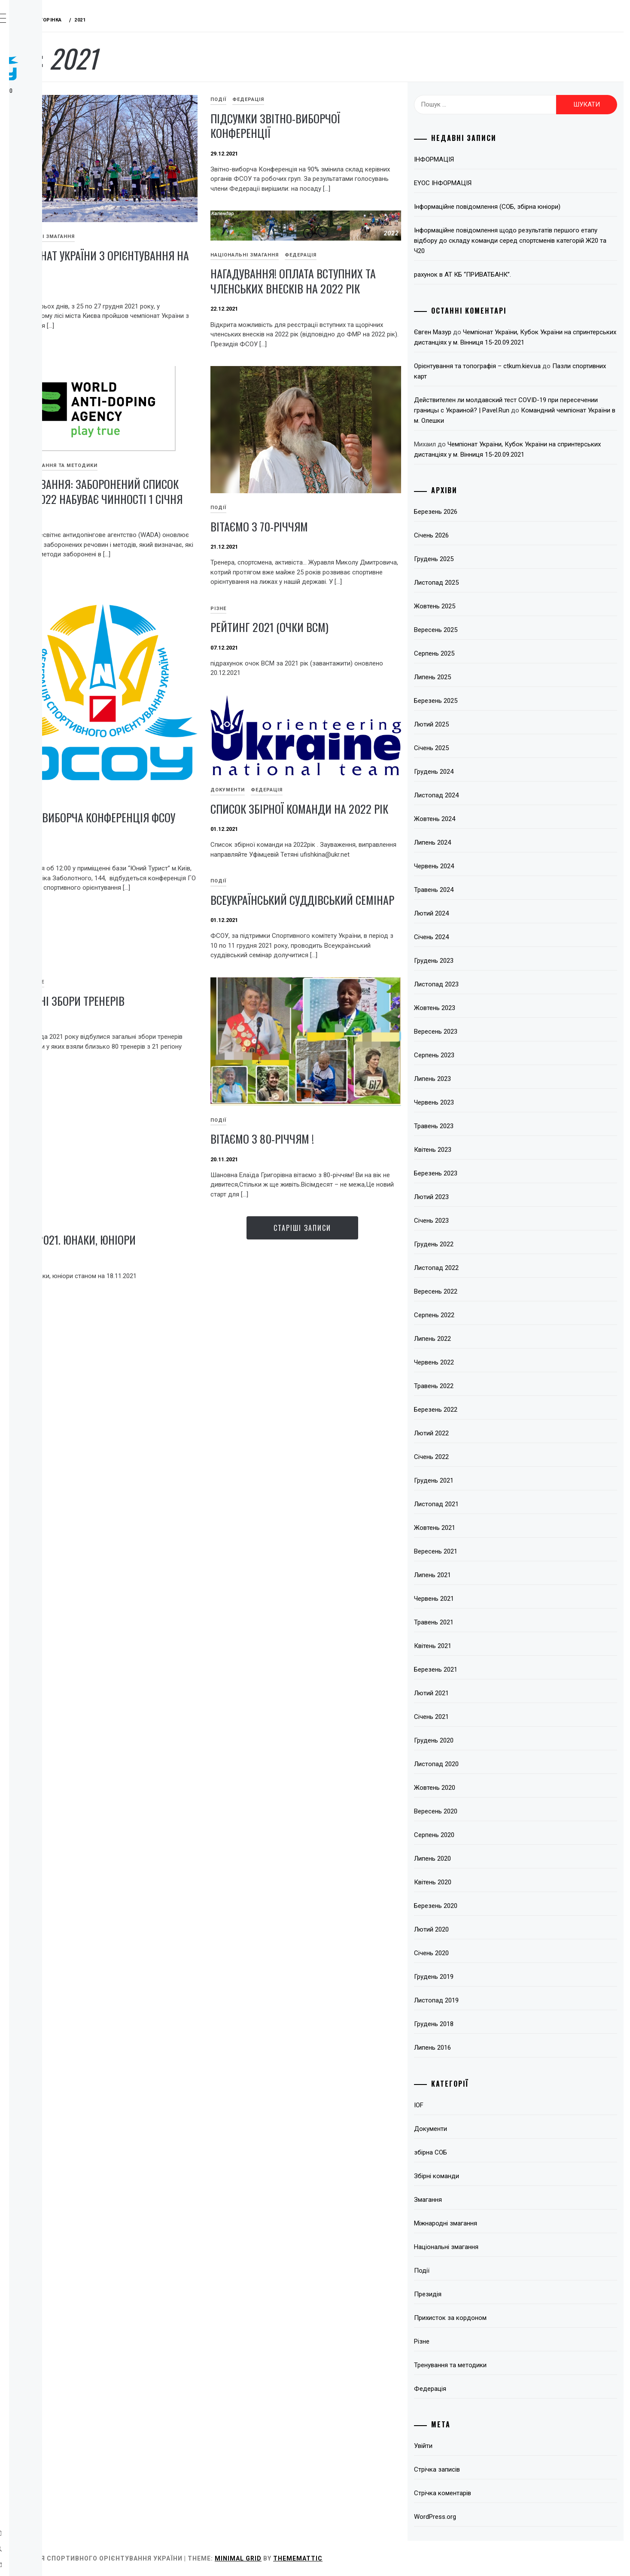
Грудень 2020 (479, 1740)
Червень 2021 (479, 1598)
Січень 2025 (476, 748)
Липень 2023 (477, 1079)
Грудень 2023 (479, 960)
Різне (143, 894)
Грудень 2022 (479, 1244)
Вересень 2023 (480, 1031)
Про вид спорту (58, 125)
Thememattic (426, 2558)
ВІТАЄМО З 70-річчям (346, 526)
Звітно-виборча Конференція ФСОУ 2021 (368, 795)
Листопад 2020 (481, 1764)
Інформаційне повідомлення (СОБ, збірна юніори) (532, 207)
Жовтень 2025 (479, 606)
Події (305, 99)
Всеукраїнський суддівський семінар (206, 1108)
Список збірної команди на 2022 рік (365, 993)
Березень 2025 (480, 701)
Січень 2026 (476, 535)
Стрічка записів (482, 2469)
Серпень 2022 (479, 1315)
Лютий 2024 (476, 913)
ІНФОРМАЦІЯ (479, 159)
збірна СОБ (475, 2152)
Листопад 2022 (481, 1268)
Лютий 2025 (476, 724)
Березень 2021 (480, 1669)
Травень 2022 (479, 1386)
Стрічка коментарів (487, 2493)
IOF (139, 483)
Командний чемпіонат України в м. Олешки (522, 420)
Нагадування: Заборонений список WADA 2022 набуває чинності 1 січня (202, 516)
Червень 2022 (479, 1362)
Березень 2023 (480, 1173)
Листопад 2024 (481, 795)
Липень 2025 (477, 677)
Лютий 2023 (476, 1197)
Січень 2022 (476, 1457)
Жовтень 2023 (479, 1008)
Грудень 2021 (479, 1480)
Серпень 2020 (479, 1835)
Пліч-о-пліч (52, 259)
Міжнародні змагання (490, 2223)
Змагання (48, 163)
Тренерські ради (59, 182)
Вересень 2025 (480, 630)
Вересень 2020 (480, 1811)
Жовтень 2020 (479, 1788)
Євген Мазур (477, 332)
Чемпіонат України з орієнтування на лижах (193, 235)
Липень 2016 (477, 2047)
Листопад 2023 (481, 984)
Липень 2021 (477, 1575)
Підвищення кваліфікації (53, 235)
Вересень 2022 (480, 1291)
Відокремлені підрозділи (54, 205)
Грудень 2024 (479, 771)
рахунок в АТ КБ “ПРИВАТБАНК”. (507, 274)
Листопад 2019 (481, 2000)
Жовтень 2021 (479, 1528)
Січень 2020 (476, 1953)
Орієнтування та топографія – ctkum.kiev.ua (522, 366)
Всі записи (50, 278)
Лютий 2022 (476, 1433)
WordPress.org (480, 2517)
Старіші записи (368, 1410)
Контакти (48, 297)
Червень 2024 (479, 866)
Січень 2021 (476, 1717)
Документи (314, 966)
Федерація (49, 144)
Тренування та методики (188, 483)
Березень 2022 (480, 1409)
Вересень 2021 (480, 1551)
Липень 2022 (477, 1339)
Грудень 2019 (479, 1977)
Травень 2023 (479, 1126)
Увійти (468, 2446)
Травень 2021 (479, 1622)
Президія (473, 2294)
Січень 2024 (476, 937)
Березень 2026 (480, 512)
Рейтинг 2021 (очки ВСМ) (194, 912)
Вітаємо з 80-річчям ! (349, 1311)
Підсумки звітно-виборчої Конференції (362, 126)
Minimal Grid (367, 2558)
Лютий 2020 (476, 1929)
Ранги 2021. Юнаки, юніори (200, 1422)
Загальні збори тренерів (356, 1101)
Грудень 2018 (479, 2024)
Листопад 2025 (481, 582)
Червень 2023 (479, 1102)
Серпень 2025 (479, 653)
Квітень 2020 (477, 1882)
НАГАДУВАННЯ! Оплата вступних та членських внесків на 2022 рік (354, 292)
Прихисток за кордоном (495, 2318)
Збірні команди (481, 2176)
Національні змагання (169, 208)
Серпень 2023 (479, 1055)
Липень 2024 (477, 842)
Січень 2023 (476, 1220)
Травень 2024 (479, 890)
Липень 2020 (477, 1858)
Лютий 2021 (476, 1693)
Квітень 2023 (477, 1150)
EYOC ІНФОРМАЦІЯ (488, 183)
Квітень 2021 (477, 1646)
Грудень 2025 (479, 559)
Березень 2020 (480, 1906)
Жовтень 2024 (479, 819)
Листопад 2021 (481, 1504)
